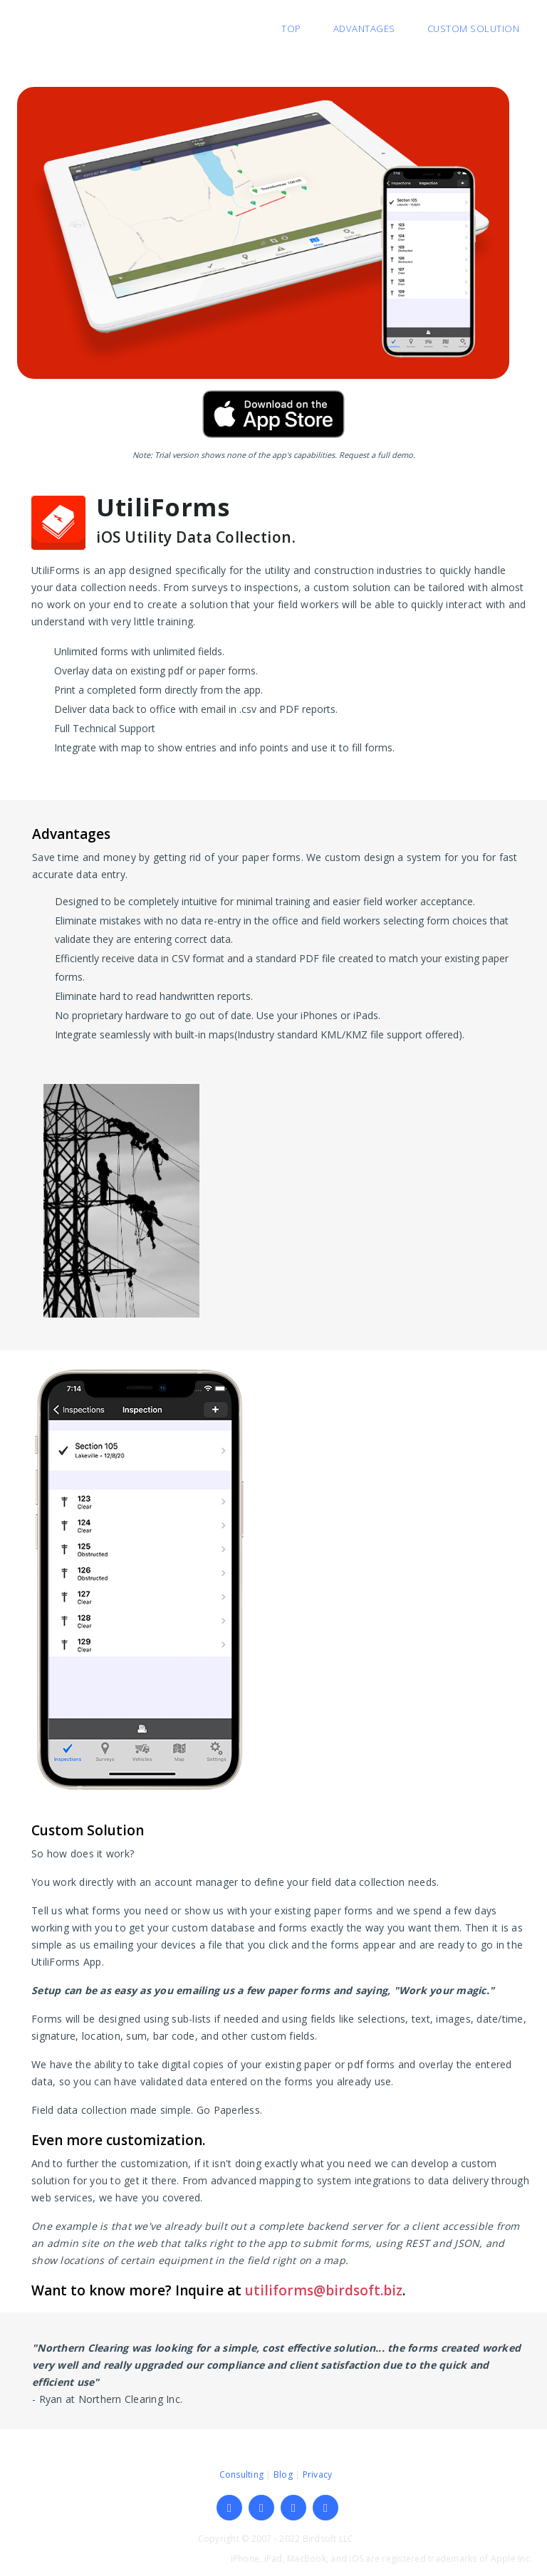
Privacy (318, 2474)
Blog (283, 2474)
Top (291, 28)
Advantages (364, 28)
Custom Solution (473, 28)
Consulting (241, 2474)
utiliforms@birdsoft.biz (323, 2290)
